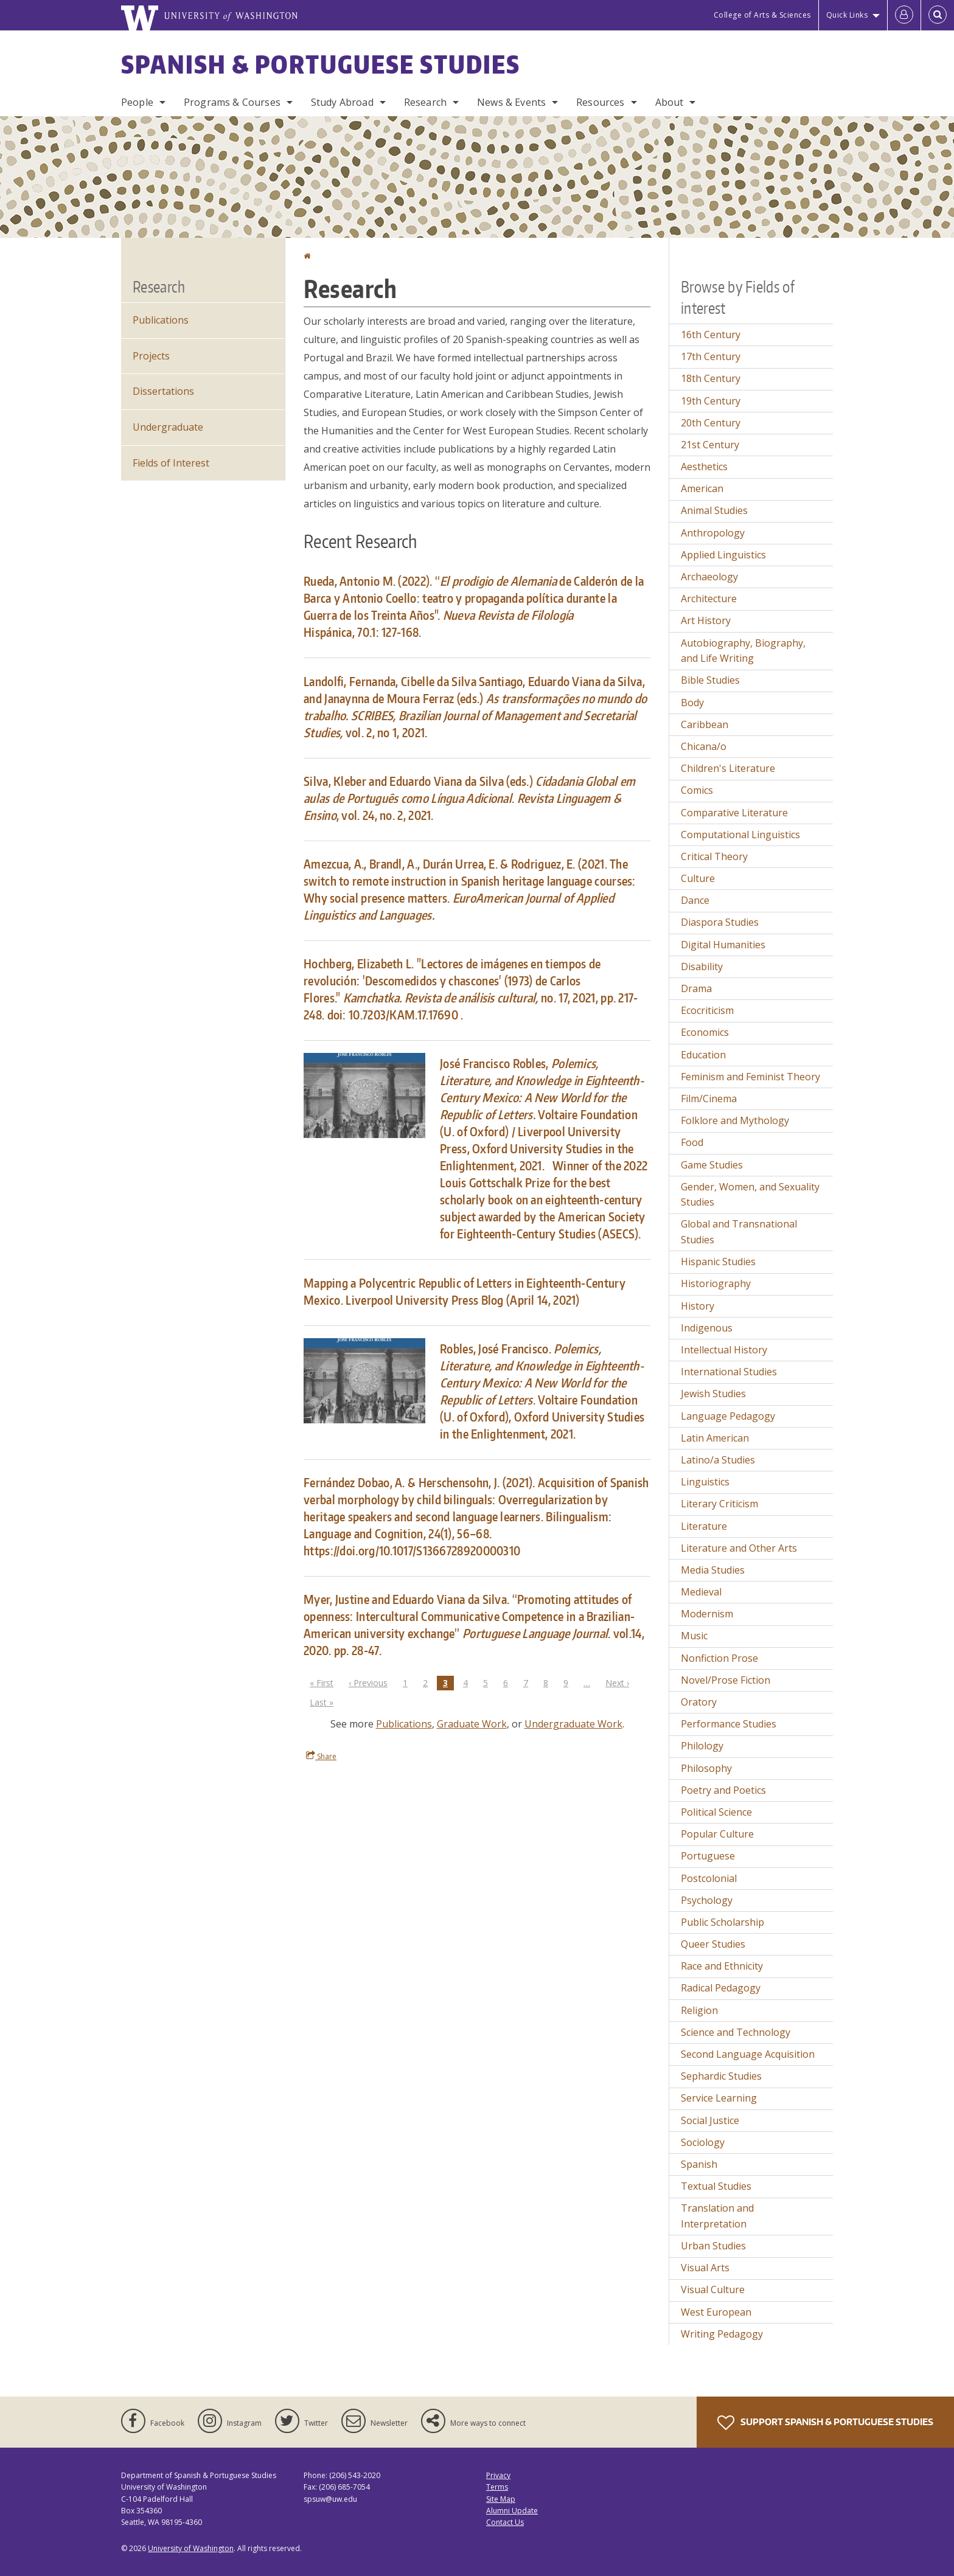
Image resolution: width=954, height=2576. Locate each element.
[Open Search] (937, 15)
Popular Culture (717, 1834)
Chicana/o (703, 746)
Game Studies (712, 1165)
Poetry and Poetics (723, 1790)
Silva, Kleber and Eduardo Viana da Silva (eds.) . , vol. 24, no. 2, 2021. (469, 798)
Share (321, 1756)
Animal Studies (714, 510)
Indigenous (707, 1328)
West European (716, 2312)
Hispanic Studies (718, 1261)
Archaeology (709, 576)
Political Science (716, 1812)
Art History (706, 620)
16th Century (710, 334)
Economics (705, 1032)
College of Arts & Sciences (762, 15)
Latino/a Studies (718, 1460)
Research (425, 102)
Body (692, 702)
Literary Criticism (719, 1503)
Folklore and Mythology (735, 1120)
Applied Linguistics (723, 554)
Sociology (703, 2142)
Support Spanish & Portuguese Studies (825, 2422)
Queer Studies (713, 1944)
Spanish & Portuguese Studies (320, 64)
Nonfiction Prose (719, 1658)
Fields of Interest (171, 463)
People (137, 102)
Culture (698, 878)
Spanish (699, 2164)
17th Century (710, 356)
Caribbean (704, 724)
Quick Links (847, 15)
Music (694, 1635)
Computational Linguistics (740, 834)
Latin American (715, 1438)
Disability (702, 966)
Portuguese (708, 1856)
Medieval (701, 1592)
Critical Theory (714, 856)
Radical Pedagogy (721, 1987)
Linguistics (705, 1481)
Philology (702, 1745)
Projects (151, 356)
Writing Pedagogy (722, 2334)
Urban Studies (713, 2245)
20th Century (710, 422)
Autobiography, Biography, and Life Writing (743, 650)
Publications (404, 1724)
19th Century (710, 401)
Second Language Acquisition (748, 2054)
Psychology (707, 1900)
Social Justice (710, 2120)
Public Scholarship (722, 1922)
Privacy (498, 2475)
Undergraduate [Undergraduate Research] (168, 427)
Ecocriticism (707, 1010)
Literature (704, 1526)
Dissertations (163, 391)
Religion (699, 2010)
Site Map (500, 2499)
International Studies (729, 1371)
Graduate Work (472, 1724)
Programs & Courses (232, 102)
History (697, 1306)
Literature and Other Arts (739, 1548)
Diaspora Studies (720, 922)
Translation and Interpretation (717, 2216)
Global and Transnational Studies (739, 1231)
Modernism (707, 1613)
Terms (497, 2487)
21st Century (710, 444)
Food (692, 1142)
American (702, 488)
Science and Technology (735, 2032)
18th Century (710, 378)
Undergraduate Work (573, 1724)
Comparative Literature (734, 812)
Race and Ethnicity (722, 1966)
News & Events (511, 102)
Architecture (709, 598)
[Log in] (904, 15)
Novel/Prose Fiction (725, 1680)
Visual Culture (713, 2289)
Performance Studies (728, 1724)
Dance (695, 900)
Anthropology (713, 533)
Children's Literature (728, 768)
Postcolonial (709, 1878)
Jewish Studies (713, 1393)
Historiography (716, 1283)
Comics (697, 790)
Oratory (699, 1702)
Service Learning (719, 2098)
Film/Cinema (709, 1098)
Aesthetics (704, 466)
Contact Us (505, 2522)
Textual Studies (716, 2186)
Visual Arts (705, 2267)
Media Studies (713, 1570)
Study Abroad (342, 102)
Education (703, 1054)
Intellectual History (724, 1349)
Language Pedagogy (728, 1416)
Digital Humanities (723, 944)
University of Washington (191, 2548)
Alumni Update (512, 2510)
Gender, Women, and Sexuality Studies (750, 1194)
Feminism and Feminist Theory (750, 1076)
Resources (600, 102)
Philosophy (706, 1768)
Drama (696, 988)
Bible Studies (710, 680)
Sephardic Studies (721, 2076)
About (669, 102)
